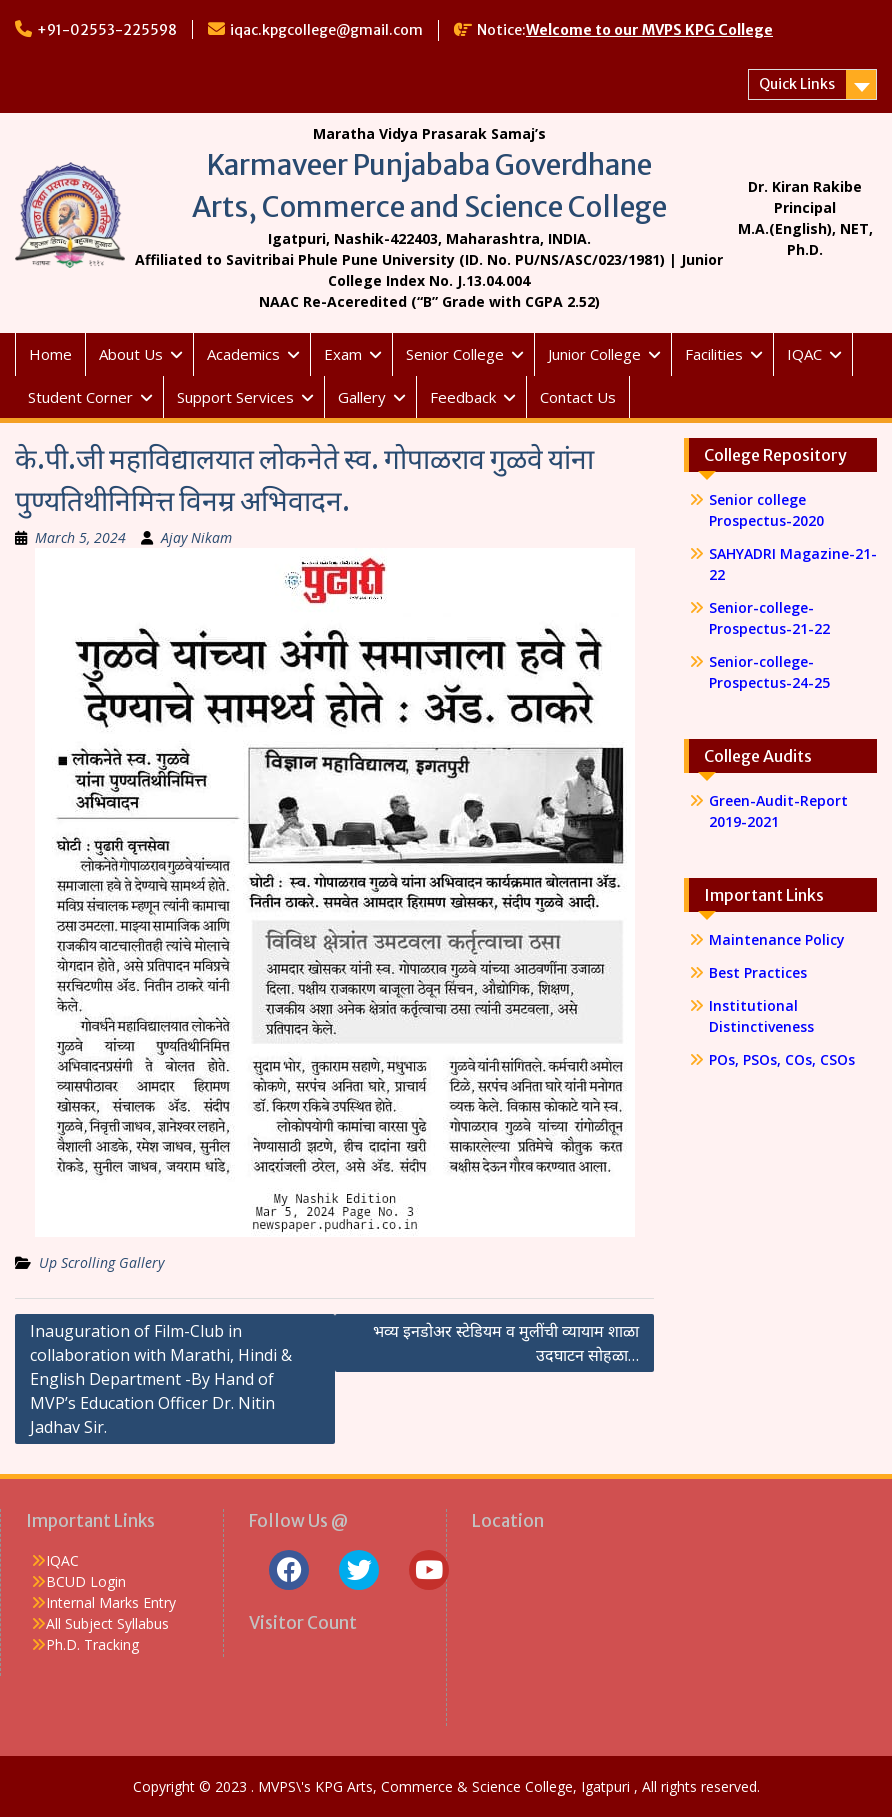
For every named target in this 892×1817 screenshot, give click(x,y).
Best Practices (758, 972)
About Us (131, 354)
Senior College (455, 354)
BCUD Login (86, 1581)
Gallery (362, 397)
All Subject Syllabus (107, 1623)
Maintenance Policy (777, 939)
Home (50, 354)
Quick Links (797, 84)
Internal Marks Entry (111, 1602)
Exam (343, 354)
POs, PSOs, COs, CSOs (782, 1059)
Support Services (235, 397)
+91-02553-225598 (107, 30)
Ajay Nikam (196, 537)
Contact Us (578, 397)
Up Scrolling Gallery (101, 1262)
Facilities (714, 354)
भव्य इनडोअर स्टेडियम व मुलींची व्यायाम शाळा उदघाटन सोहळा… (506, 1343)
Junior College (594, 354)
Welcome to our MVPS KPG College (649, 30)
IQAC (804, 354)
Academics (243, 354)
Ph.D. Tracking (92, 1644)
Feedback (463, 397)
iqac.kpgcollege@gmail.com (326, 30)
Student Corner (80, 397)
